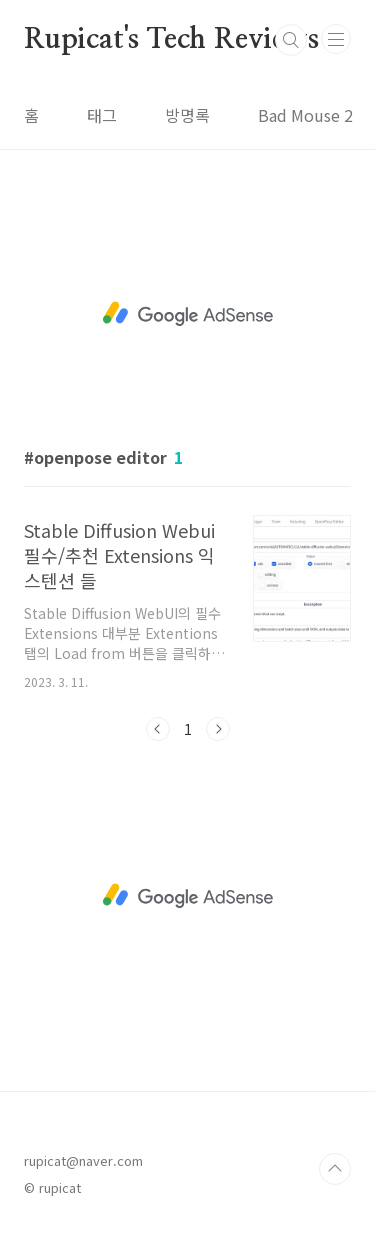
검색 (291, 40)
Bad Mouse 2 (305, 115)
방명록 (187, 115)
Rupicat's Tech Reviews (171, 40)
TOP (335, 1169)
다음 (218, 729)
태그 (102, 115)
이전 (158, 729)
